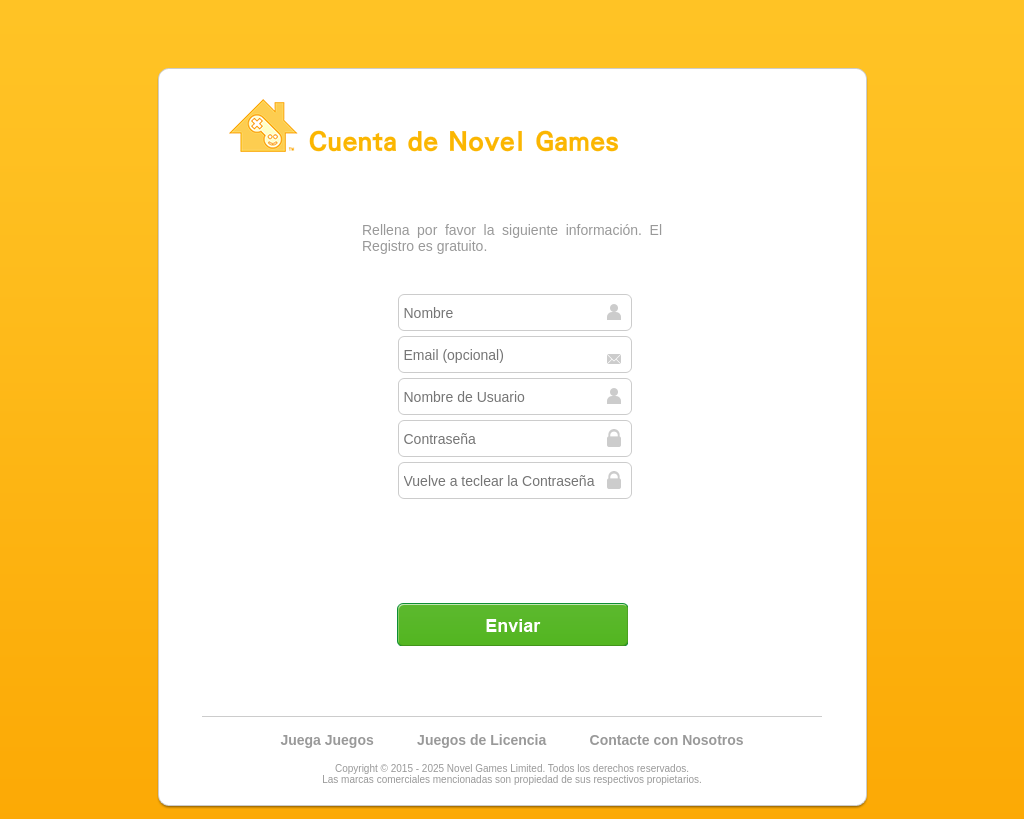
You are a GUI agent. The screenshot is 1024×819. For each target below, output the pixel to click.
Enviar (512, 624)
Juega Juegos (326, 740)
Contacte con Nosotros (667, 740)
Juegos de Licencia (481, 740)
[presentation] (514, 543)
